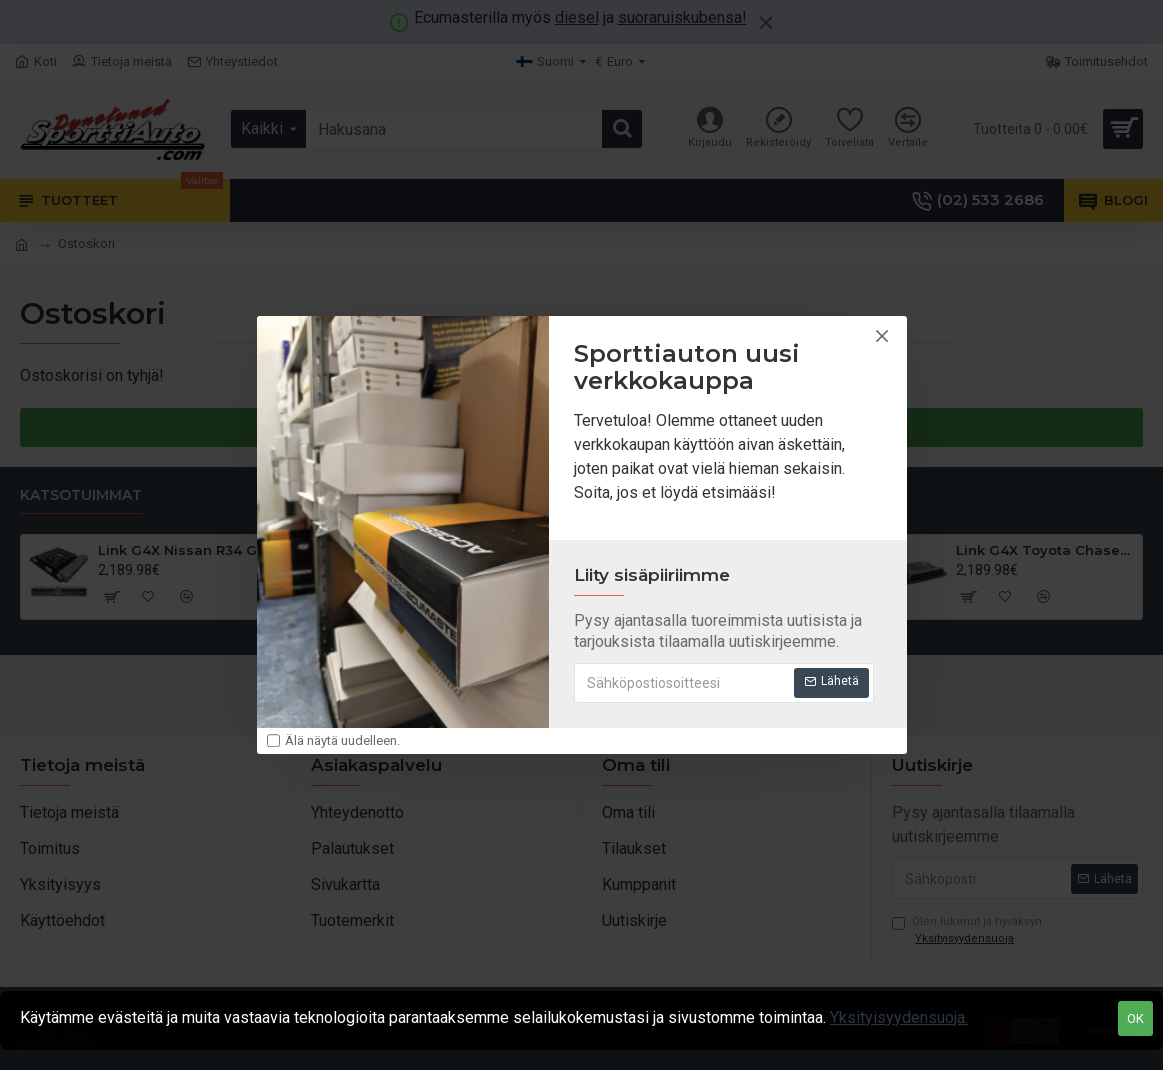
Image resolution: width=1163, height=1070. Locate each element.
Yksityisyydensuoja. (899, 1017)
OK (1135, 1018)
